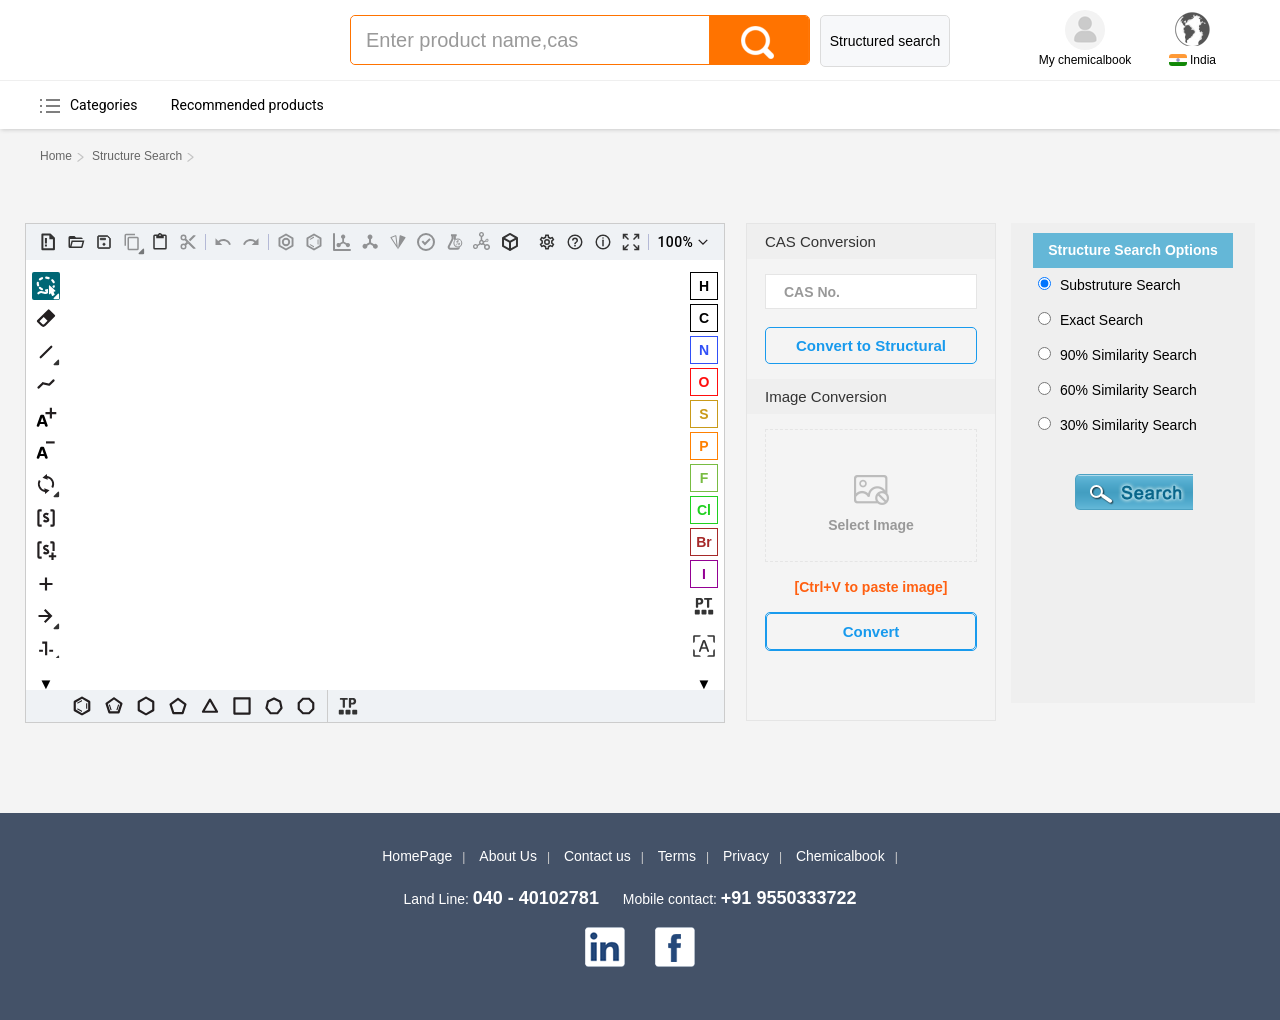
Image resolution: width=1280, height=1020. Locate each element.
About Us (508, 856)
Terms (677, 856)
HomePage (417, 856)
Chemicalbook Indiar (174, 40)
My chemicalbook (1085, 60)
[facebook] (675, 947)
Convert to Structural (871, 345)
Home (56, 156)
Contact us (597, 856)
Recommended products (247, 105)
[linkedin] (605, 947)
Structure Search (137, 156)
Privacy (746, 856)
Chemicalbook (840, 856)
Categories (103, 105)
